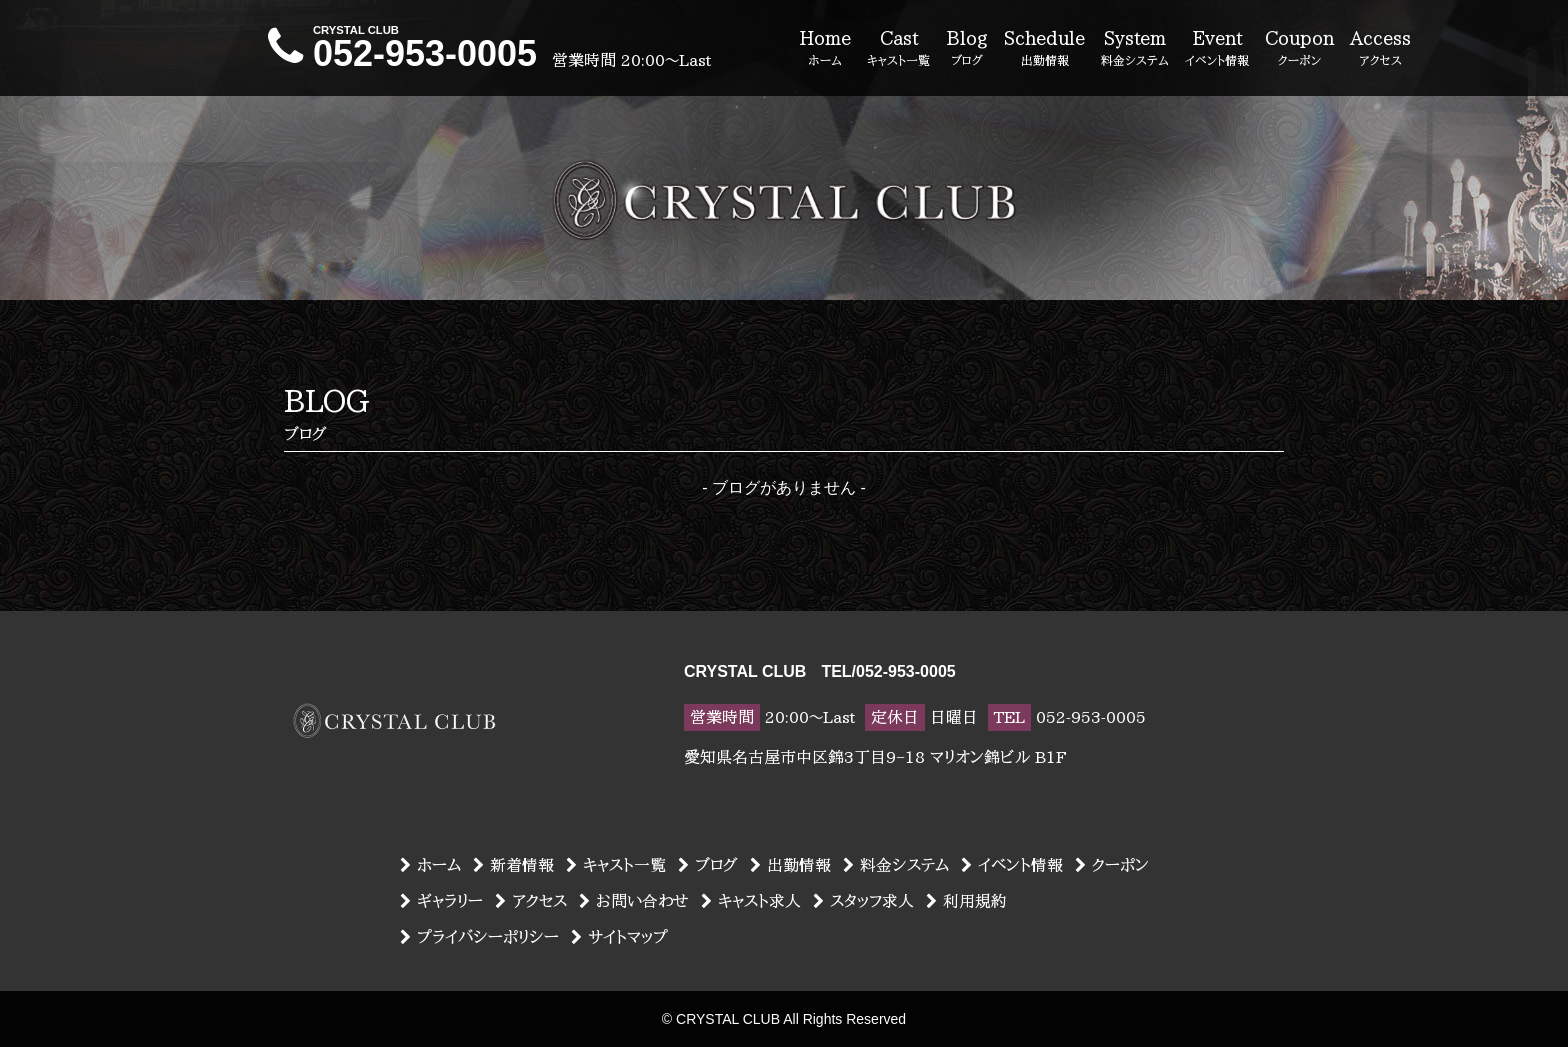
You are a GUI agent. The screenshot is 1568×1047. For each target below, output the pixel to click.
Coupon (1299, 49)
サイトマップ (619, 937)
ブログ (708, 865)
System (1135, 49)
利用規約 (966, 901)
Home (825, 49)
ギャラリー (441, 901)
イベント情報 (1012, 865)
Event (1217, 49)
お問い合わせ (634, 901)
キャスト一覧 (616, 865)
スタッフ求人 (863, 901)
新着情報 (513, 865)
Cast (898, 49)
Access (1380, 49)
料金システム (896, 865)
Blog (967, 49)
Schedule (1044, 49)
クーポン (1112, 865)
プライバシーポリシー (479, 937)
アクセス (531, 901)
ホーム (430, 865)
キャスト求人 (751, 901)
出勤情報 (790, 865)
